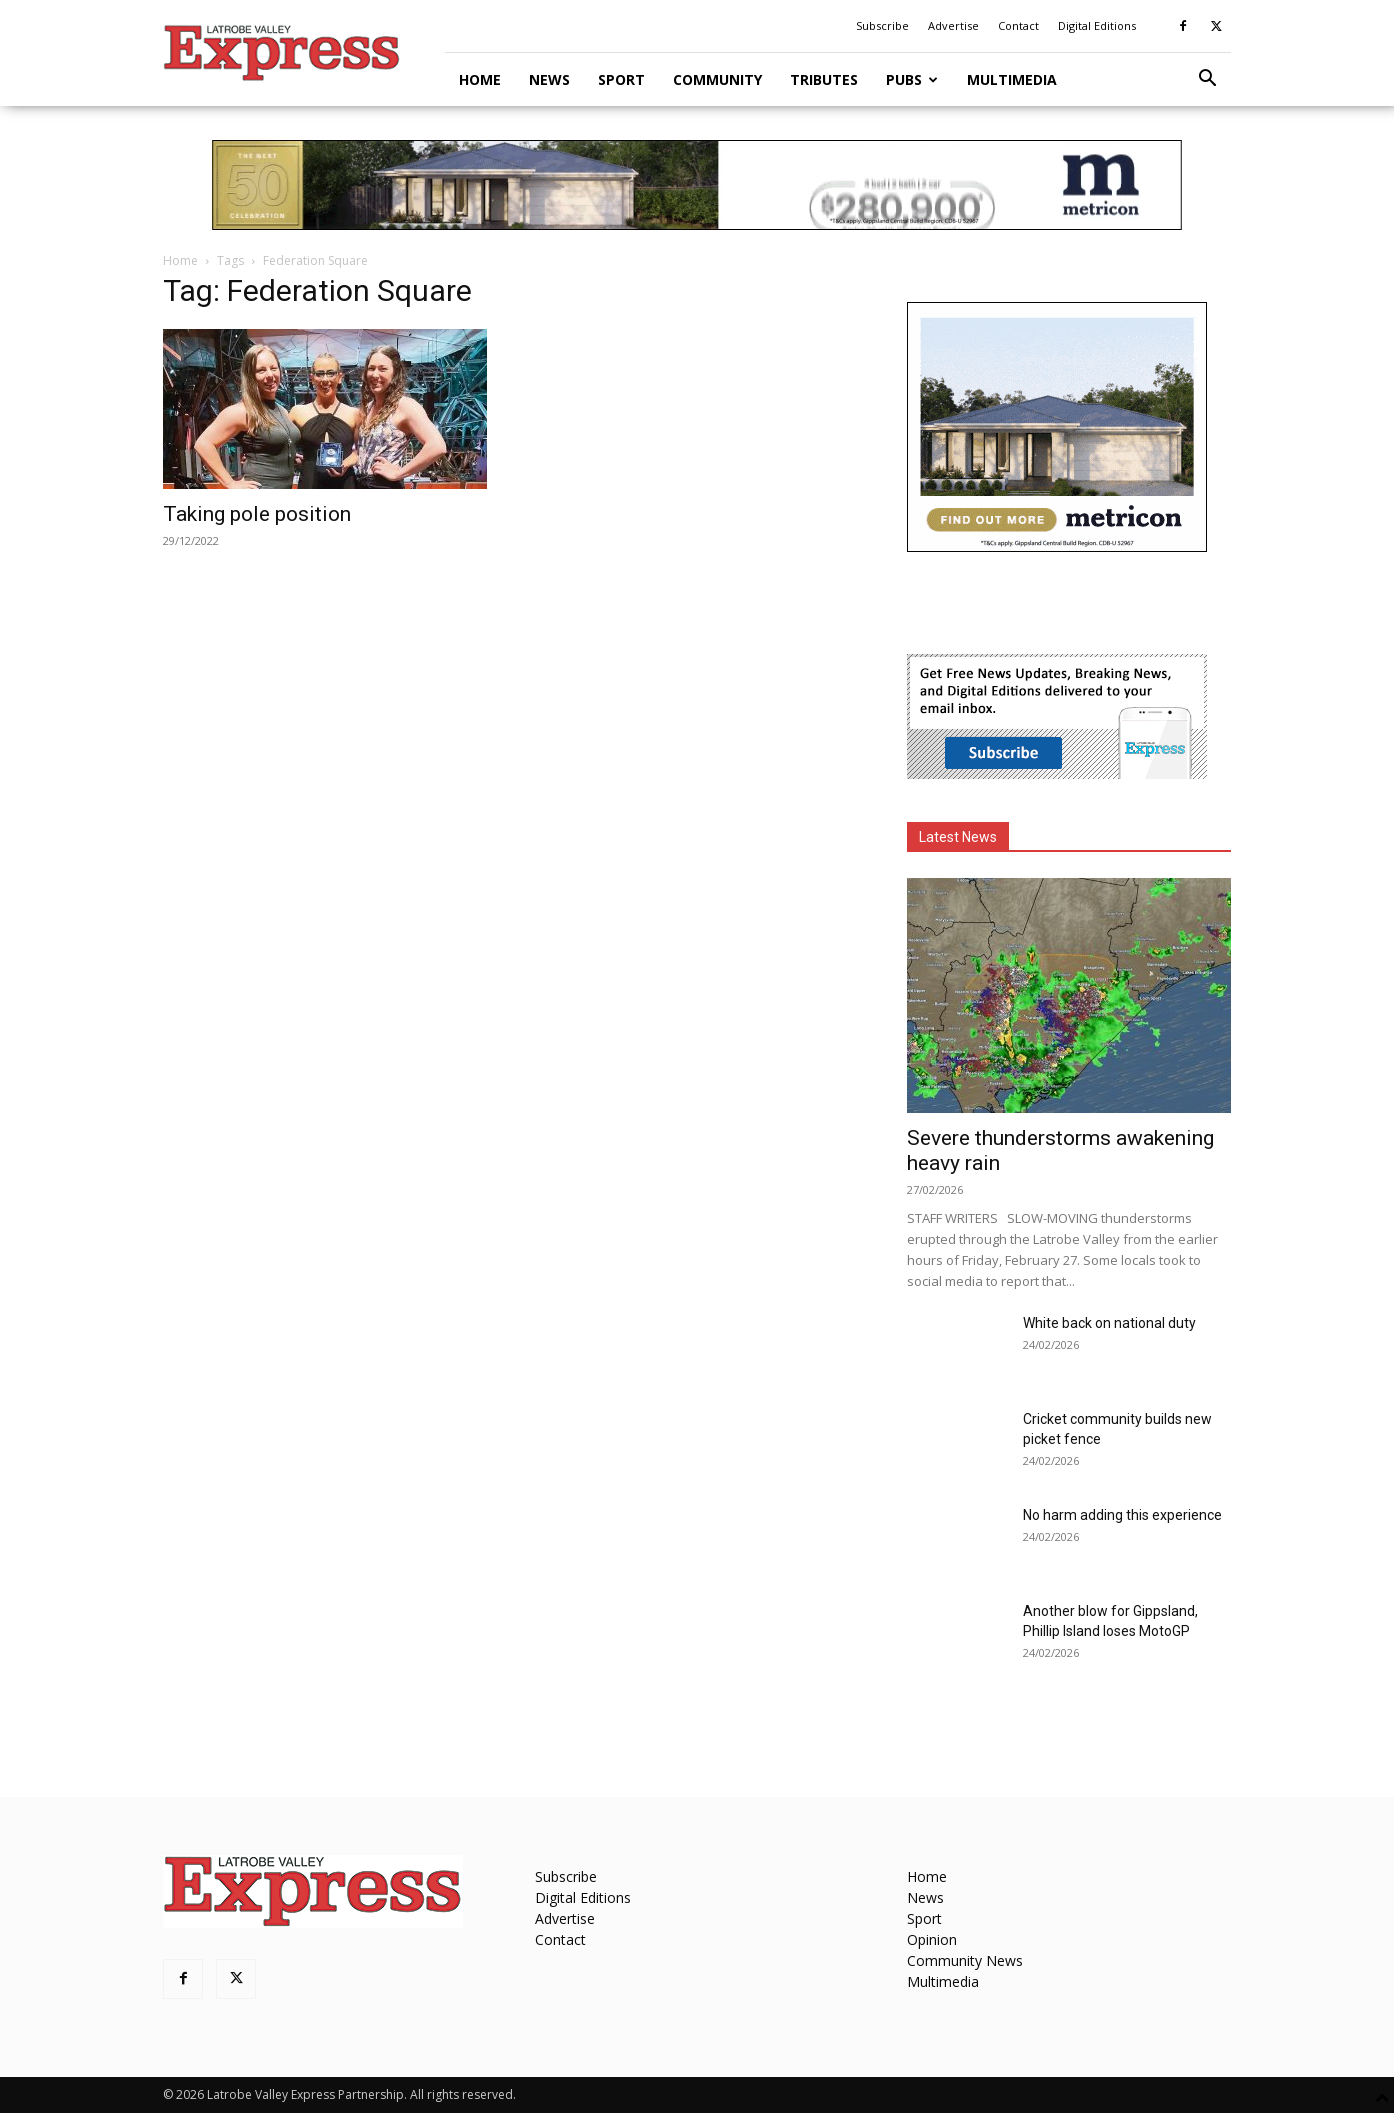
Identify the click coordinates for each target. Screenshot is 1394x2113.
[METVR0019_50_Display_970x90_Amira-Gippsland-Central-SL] (697, 185)
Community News (965, 1960)
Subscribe (882, 25)
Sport (621, 79)
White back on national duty (1109, 1323)
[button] (1207, 80)
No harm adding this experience (1122, 1515)
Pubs (912, 79)
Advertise (953, 25)
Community (717, 79)
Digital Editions (1097, 25)
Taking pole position (257, 514)
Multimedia (1012, 79)
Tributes (824, 79)
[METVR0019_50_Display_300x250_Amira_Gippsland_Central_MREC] (1057, 546)
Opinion (932, 1939)
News (549, 79)
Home (480, 79)
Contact (1018, 25)
